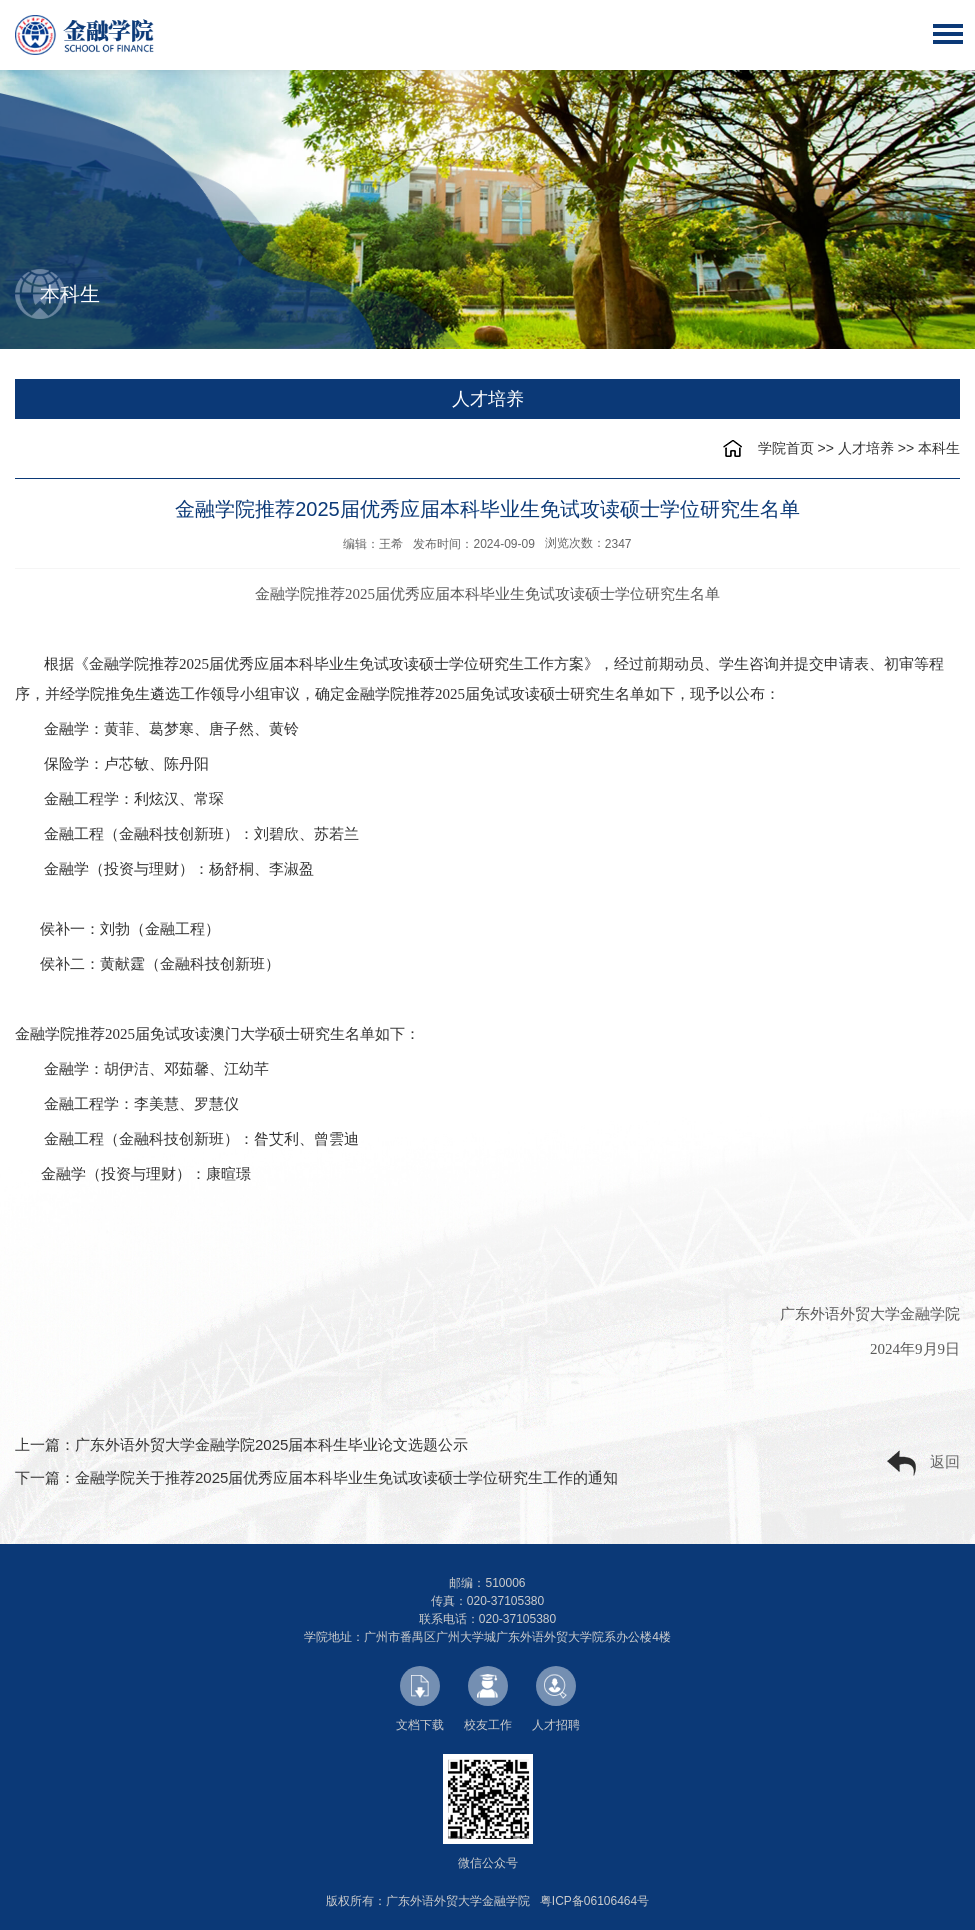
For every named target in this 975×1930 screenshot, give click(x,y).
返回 (923, 1463)
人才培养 (866, 448)
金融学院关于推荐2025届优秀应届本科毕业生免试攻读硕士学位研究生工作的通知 (346, 1477)
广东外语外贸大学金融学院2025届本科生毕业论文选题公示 (271, 1444)
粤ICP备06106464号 (594, 1901)
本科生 (939, 448)
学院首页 (786, 448)
